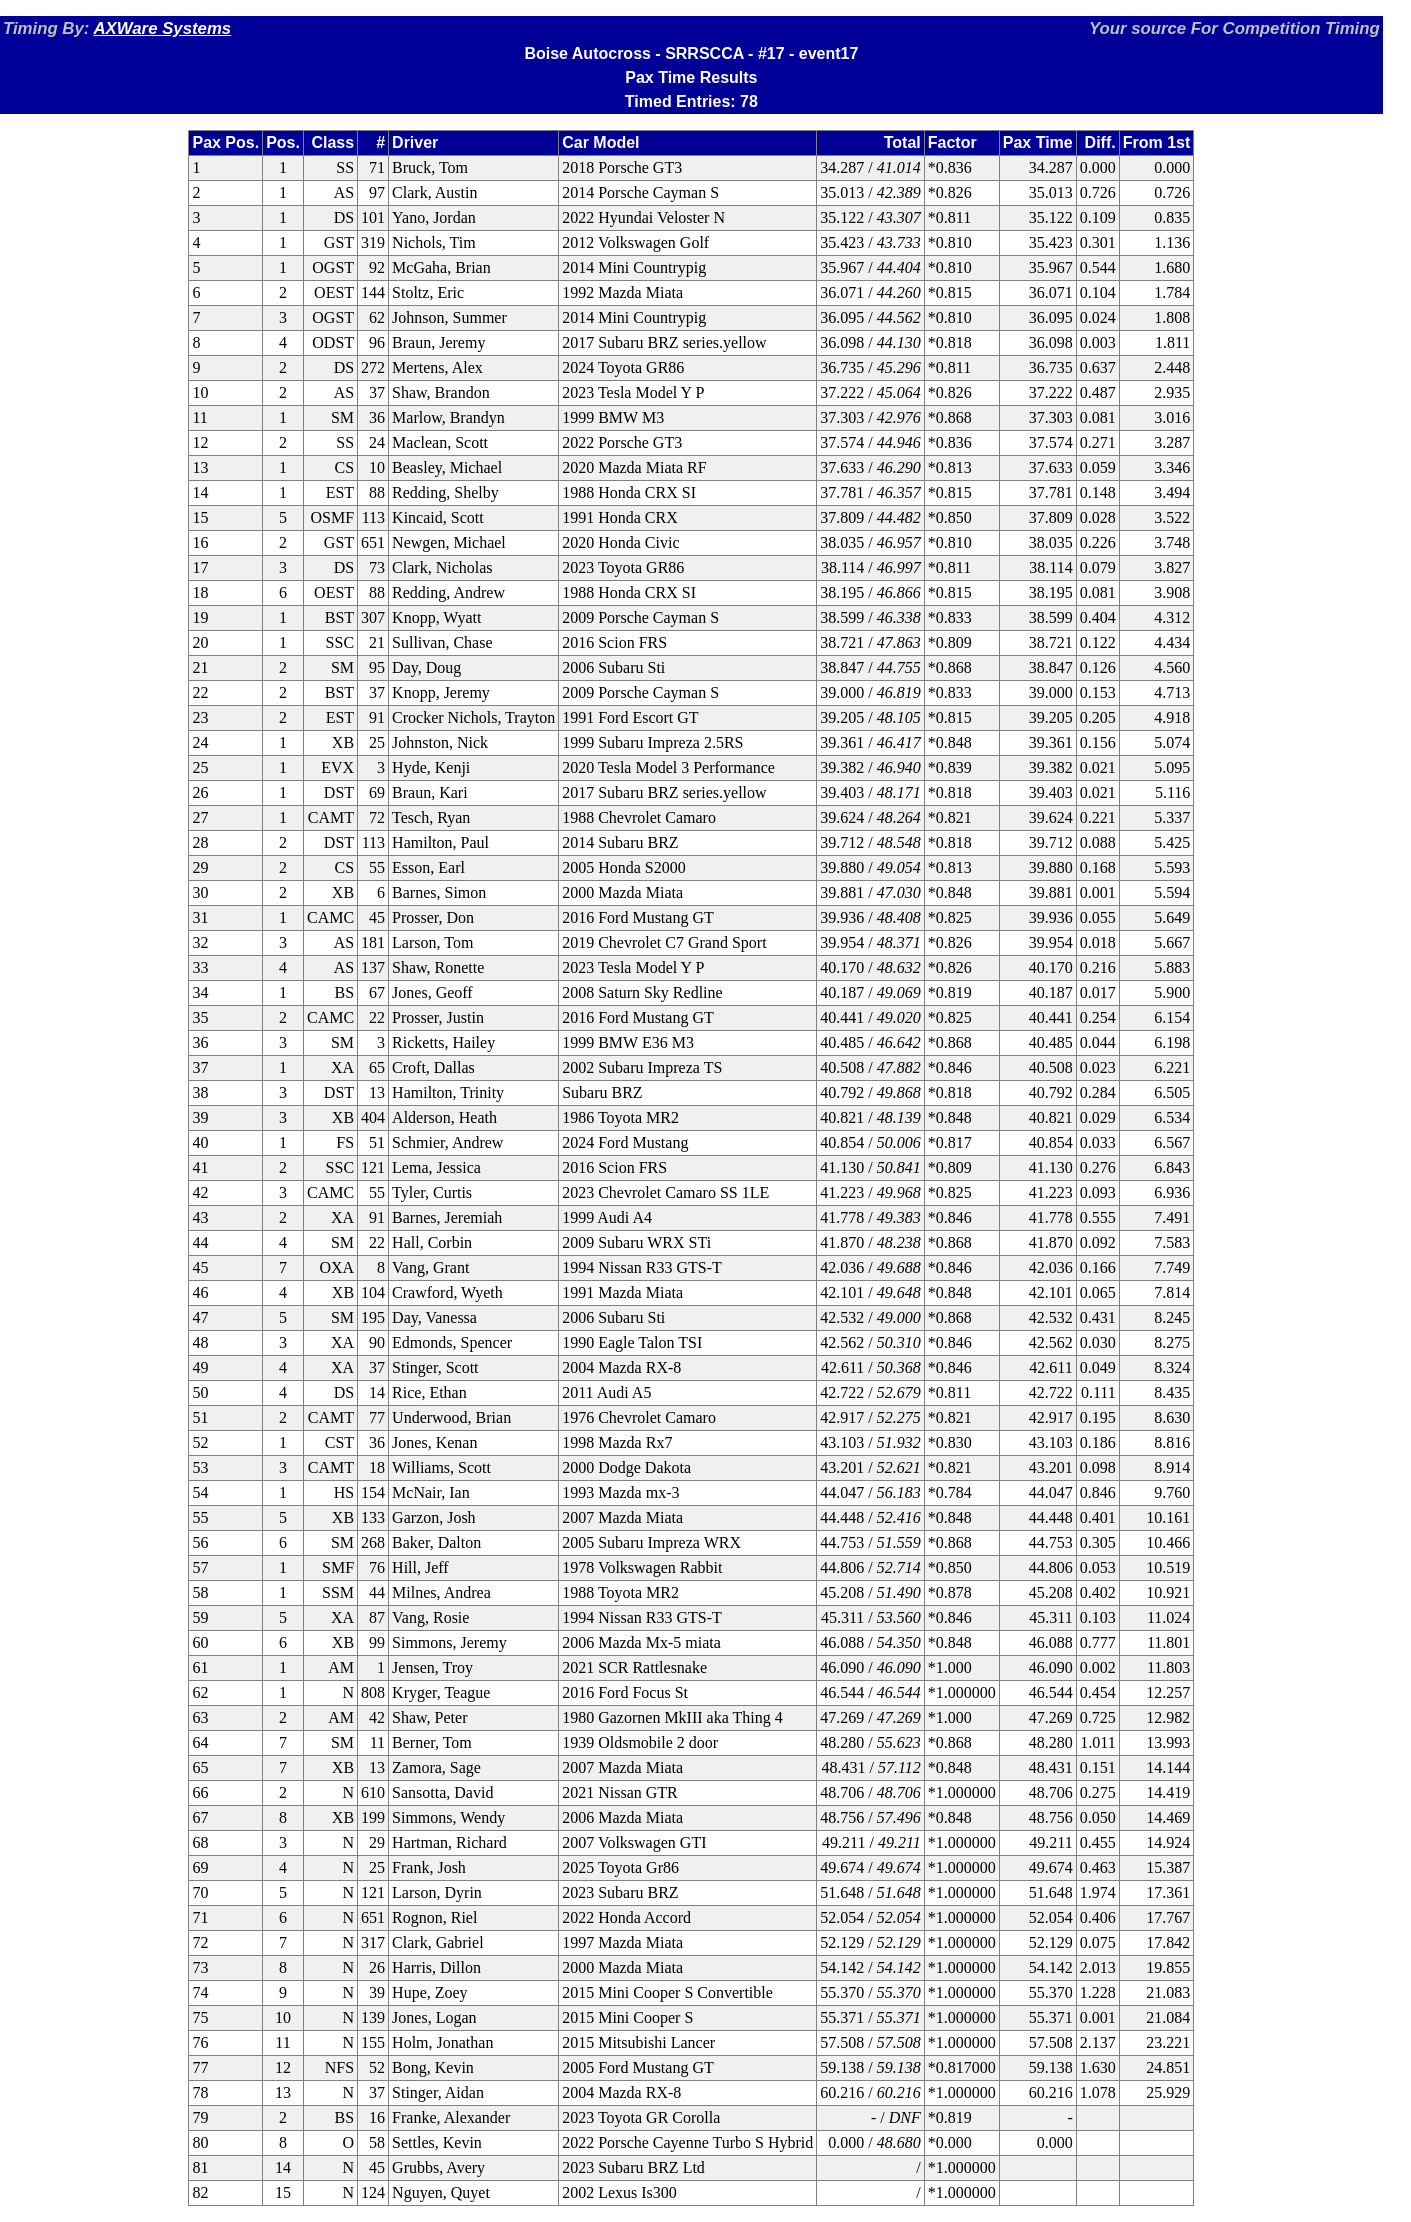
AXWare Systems (162, 28)
